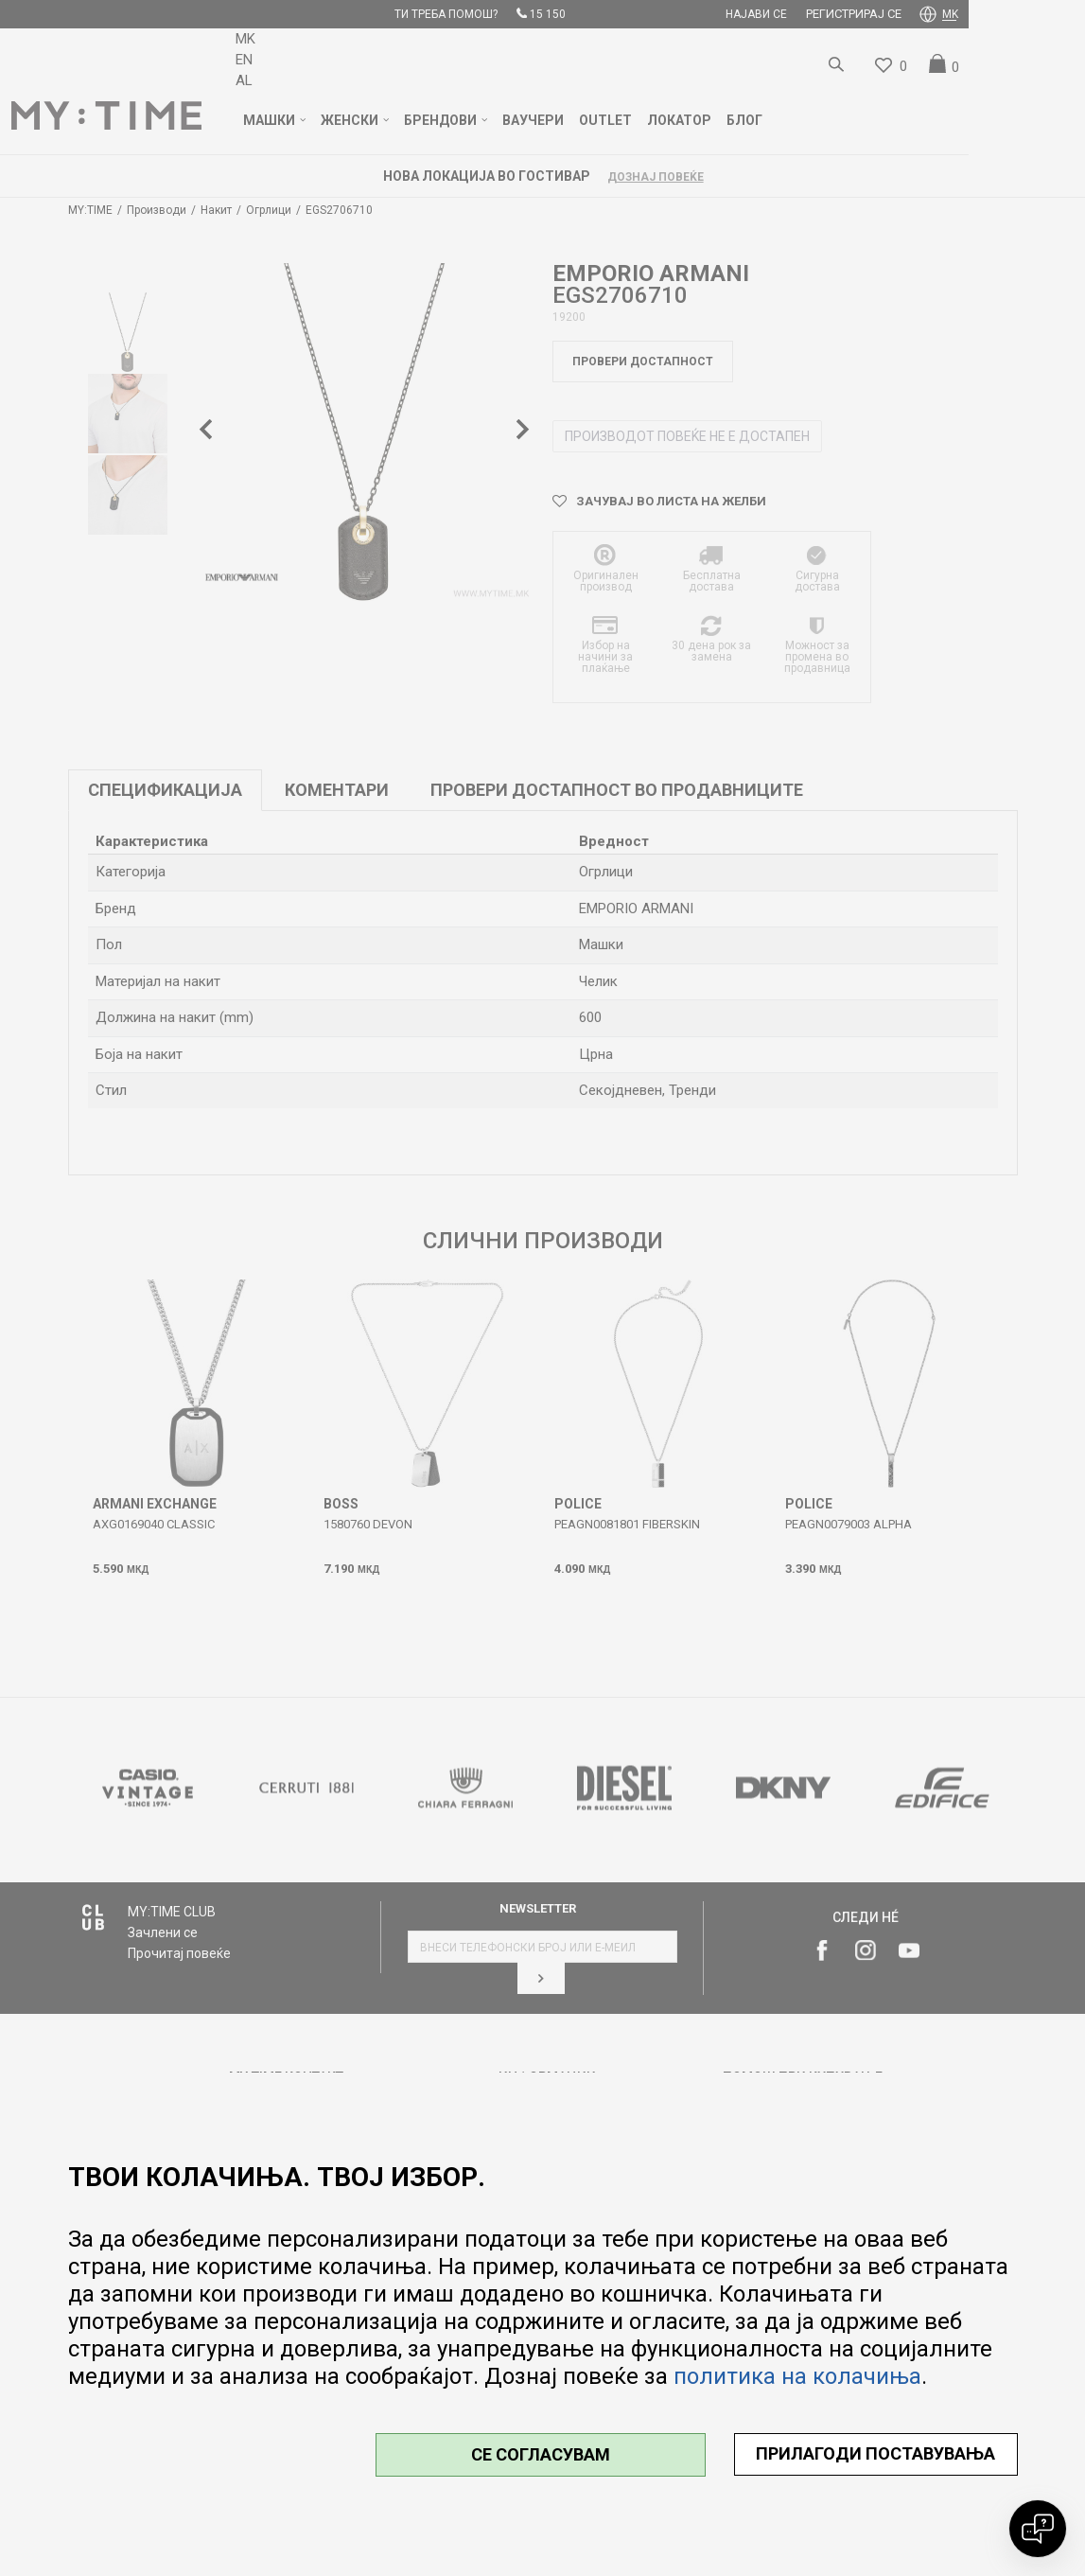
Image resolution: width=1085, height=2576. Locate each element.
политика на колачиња (797, 2376)
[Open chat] (1037, 2528)
